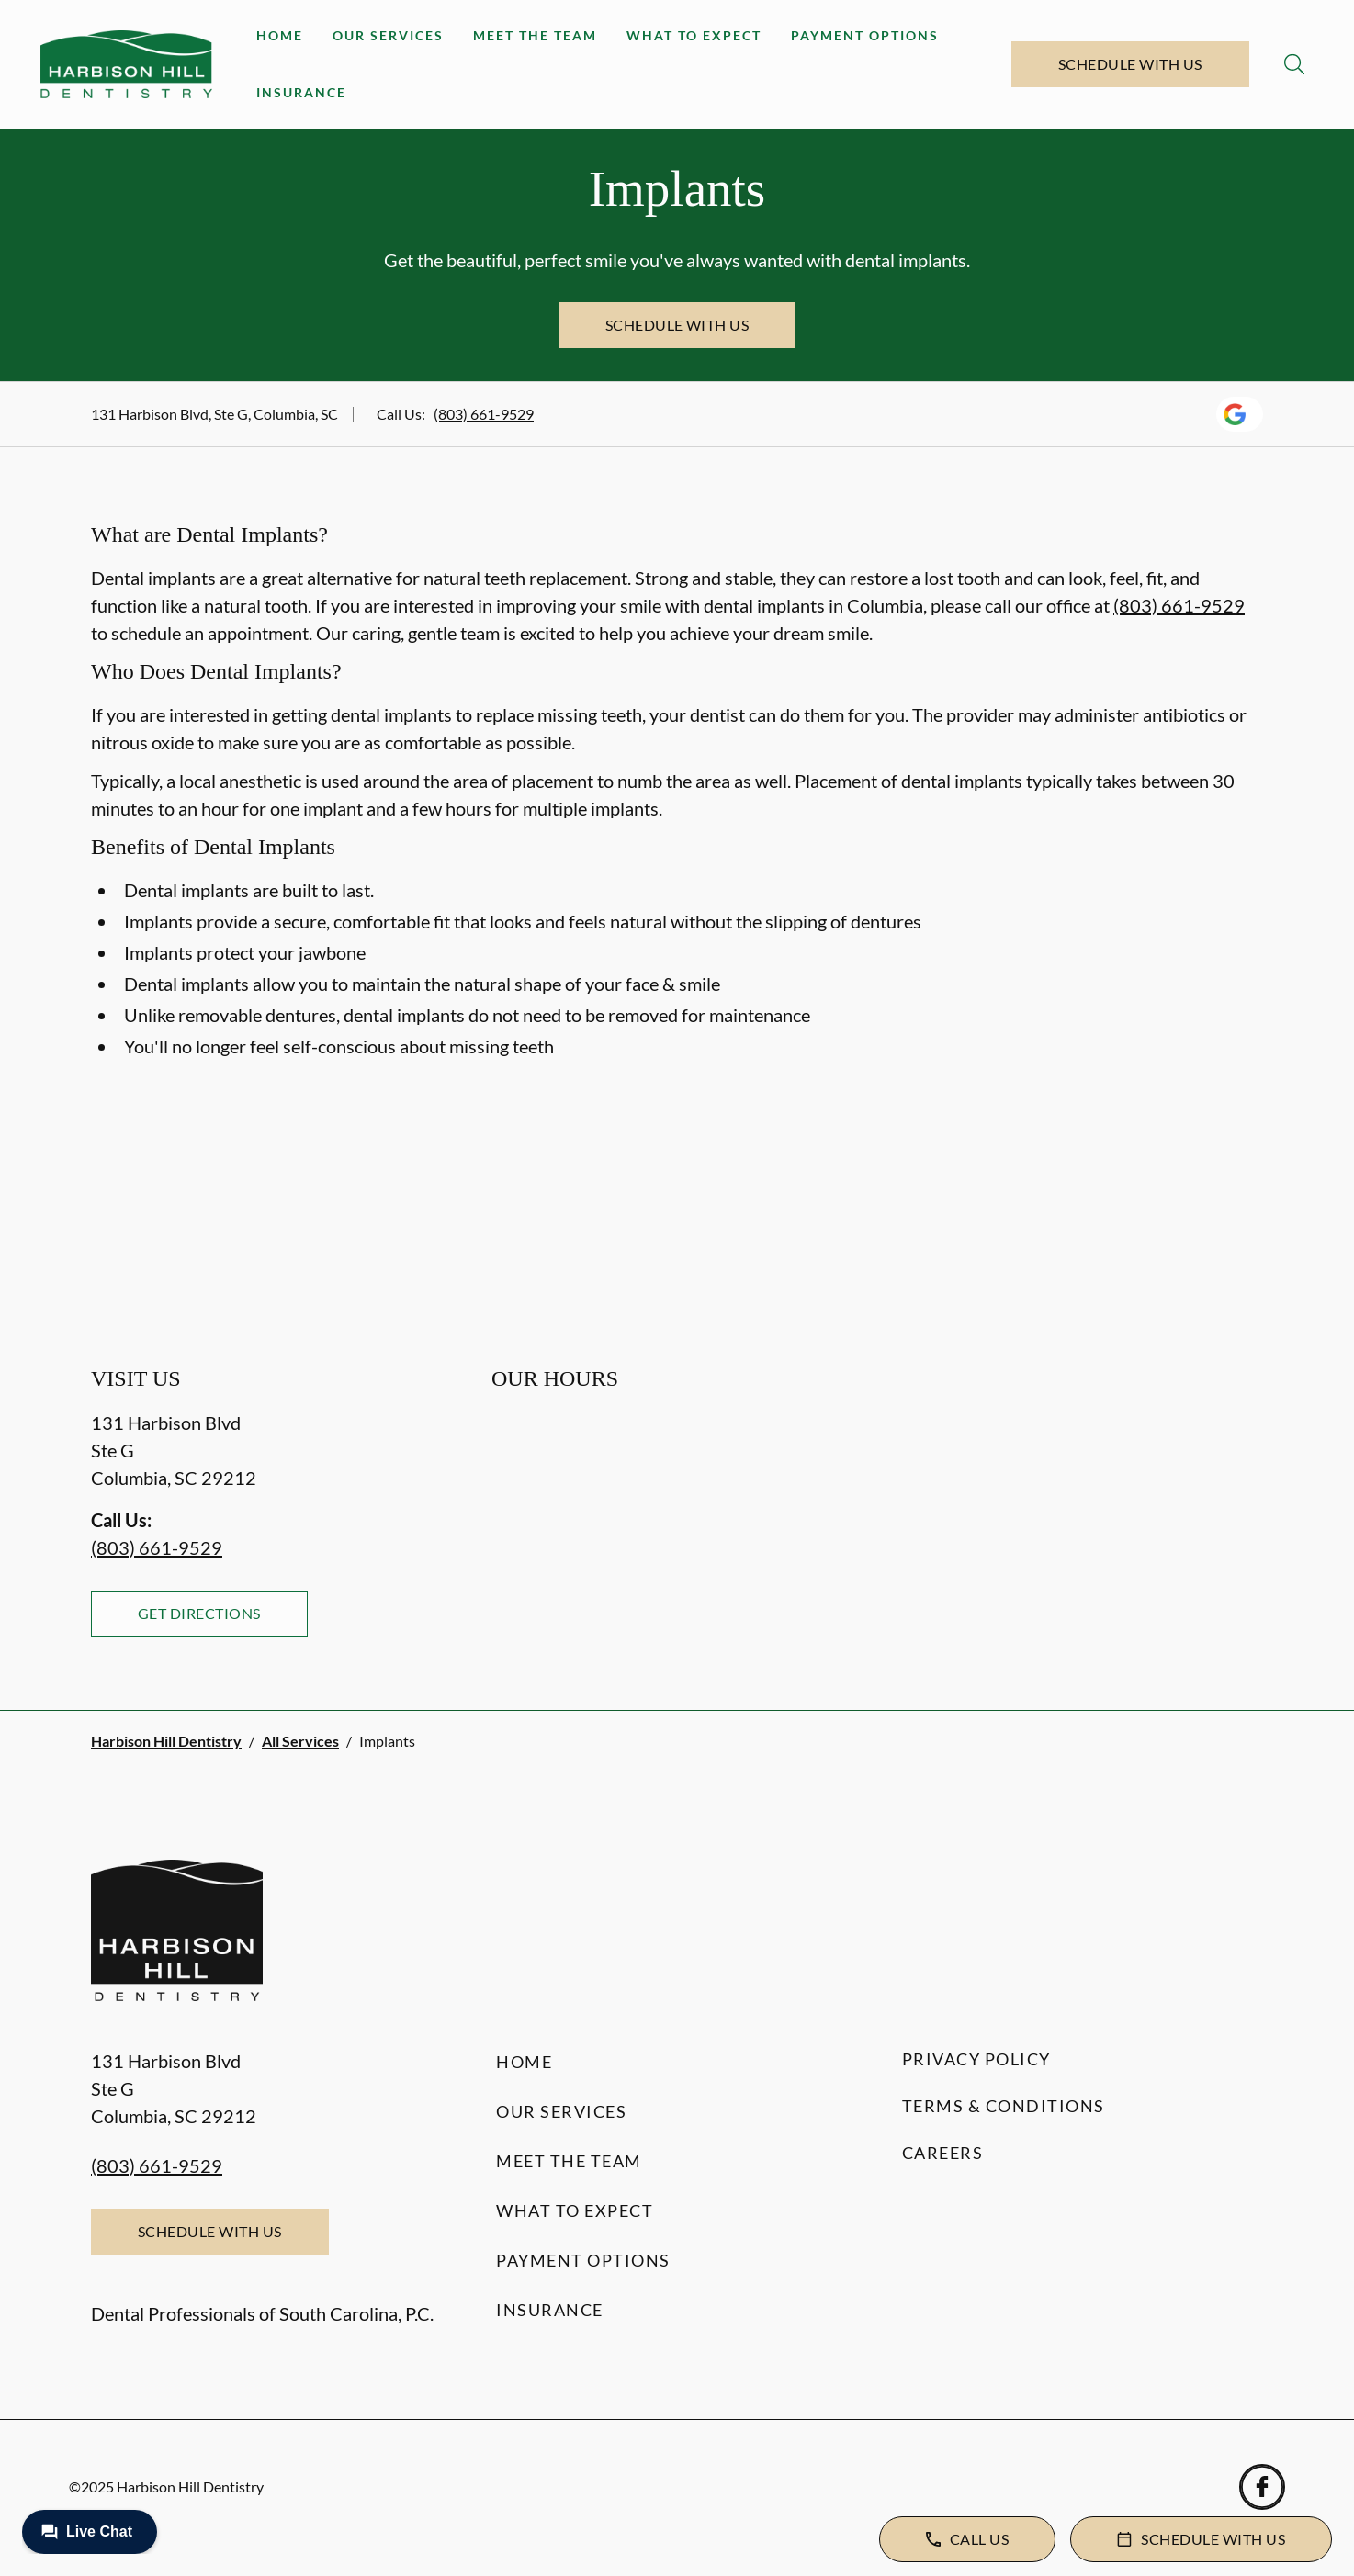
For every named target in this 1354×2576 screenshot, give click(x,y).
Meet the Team (535, 35)
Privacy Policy (976, 2059)
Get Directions (199, 1613)
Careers (943, 2153)
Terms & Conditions (1003, 2106)
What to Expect (694, 35)
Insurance (301, 92)
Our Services (388, 35)
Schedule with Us (1130, 64)
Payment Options (865, 35)
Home (279, 35)
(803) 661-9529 (484, 413)
